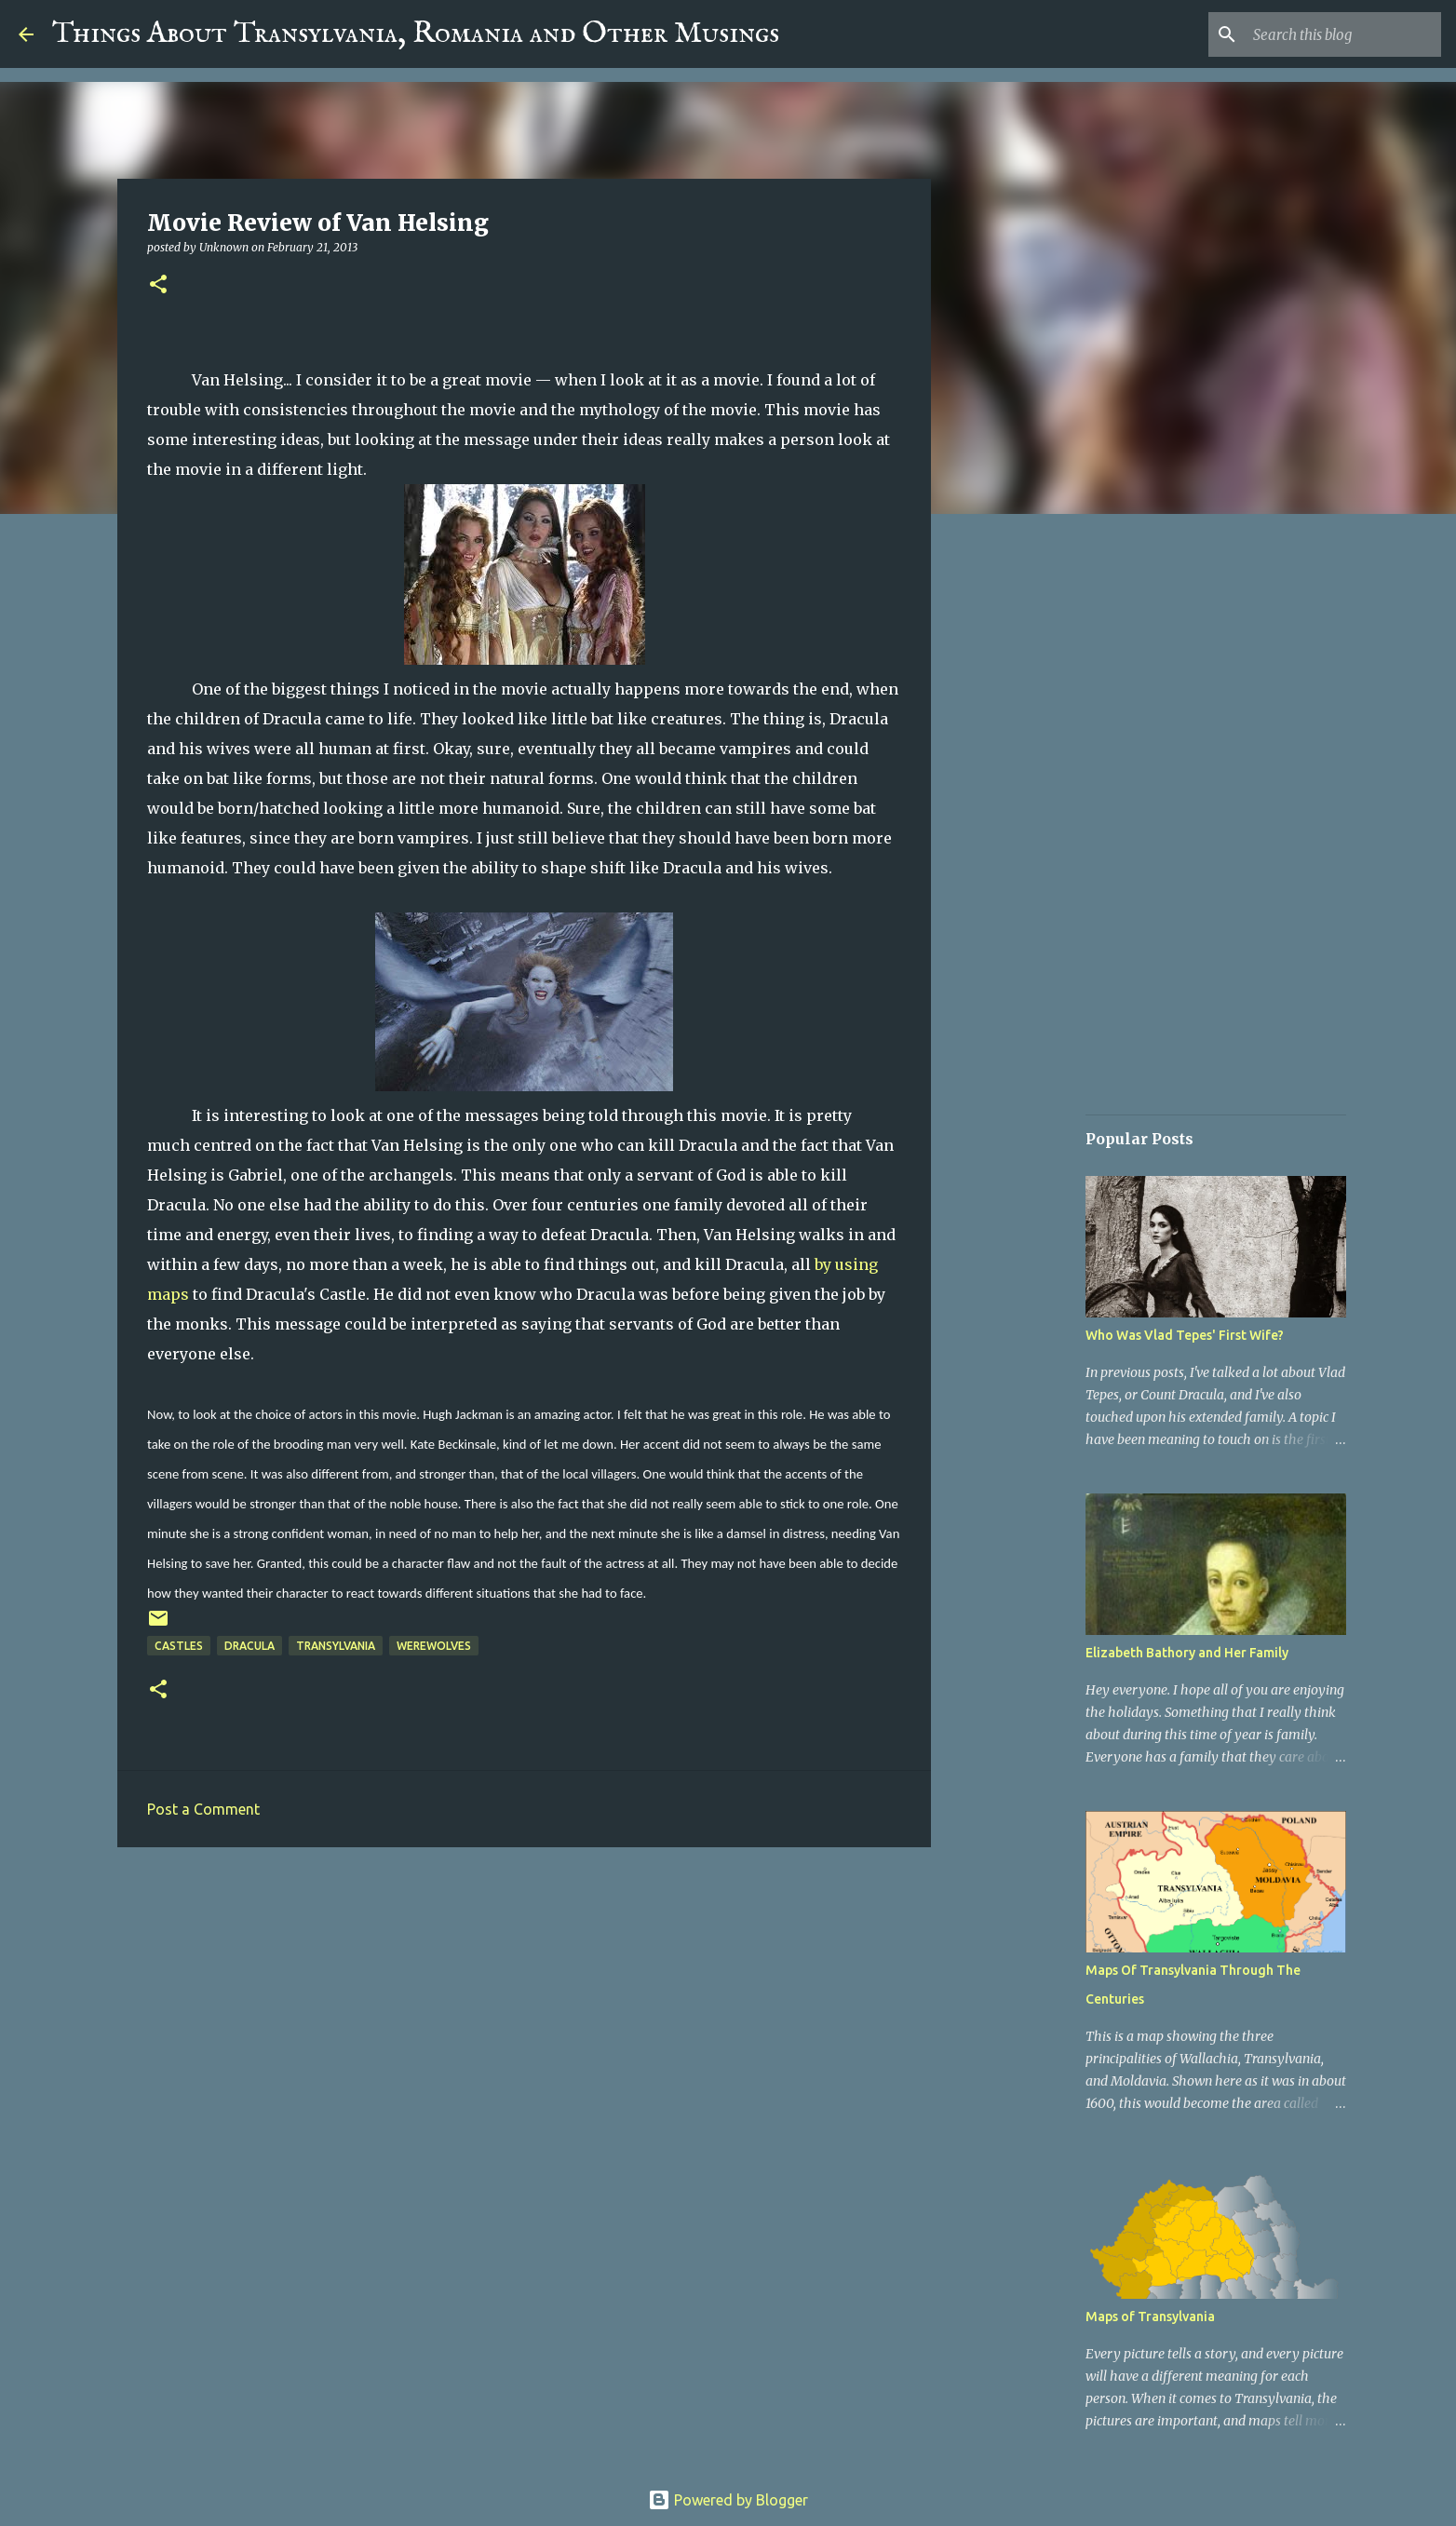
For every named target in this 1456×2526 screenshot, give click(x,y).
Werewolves (434, 1646)
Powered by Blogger (728, 2500)
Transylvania (335, 1646)
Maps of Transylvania (1150, 2316)
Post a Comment (203, 1809)
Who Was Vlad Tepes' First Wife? (1184, 1335)
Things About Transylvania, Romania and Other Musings (415, 34)
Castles (179, 1646)
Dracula (249, 1646)
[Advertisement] (524, 2005)
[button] (158, 285)
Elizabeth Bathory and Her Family (1186, 1652)
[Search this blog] (1343, 34)
